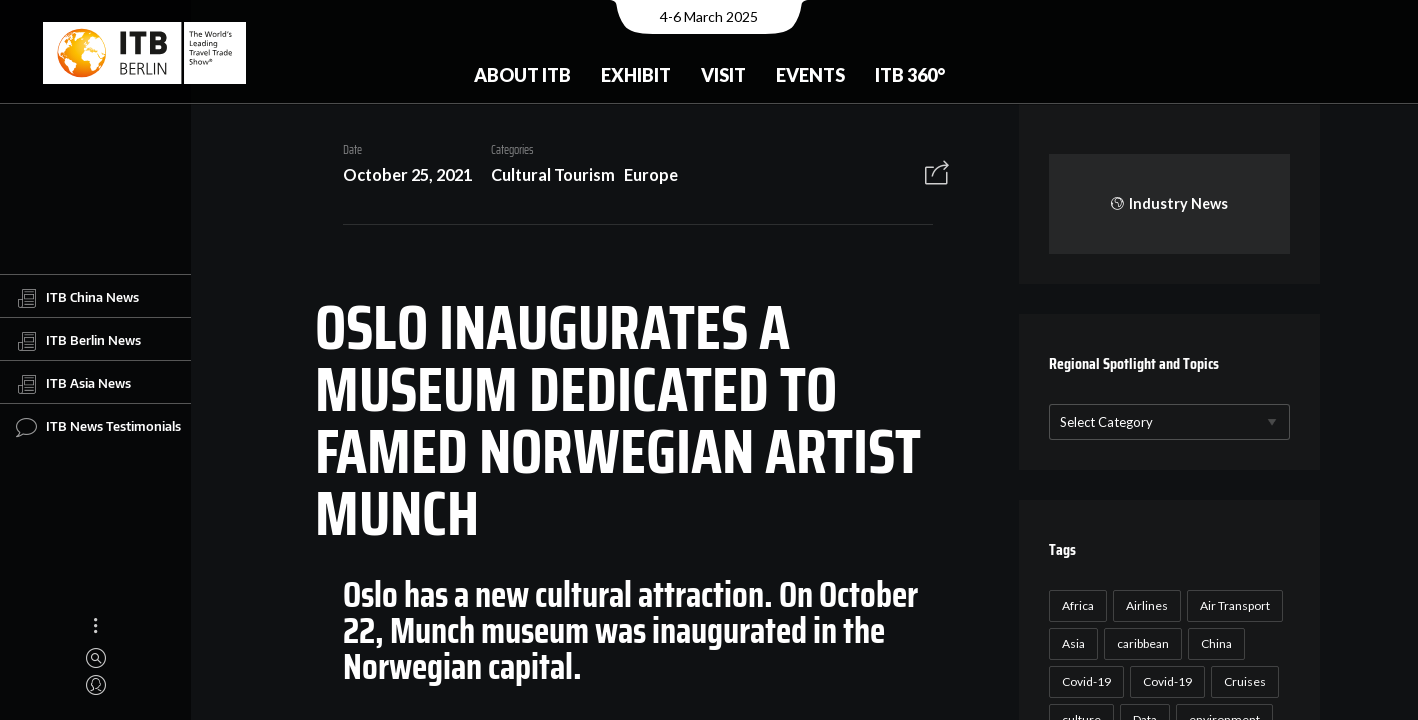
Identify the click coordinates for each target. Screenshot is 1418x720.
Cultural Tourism (546, 174)
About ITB (522, 75)
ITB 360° (910, 75)
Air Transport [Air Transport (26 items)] (1232, 605)
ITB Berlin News (78, 341)
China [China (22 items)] (1213, 643)
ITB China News (77, 298)
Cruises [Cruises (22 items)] (1242, 681)
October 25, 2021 (400, 174)
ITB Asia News (73, 384)
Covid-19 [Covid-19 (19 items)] (1164, 681)
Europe (644, 174)
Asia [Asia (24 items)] (1070, 643)
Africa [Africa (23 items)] (1075, 605)
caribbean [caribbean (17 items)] (1140, 643)
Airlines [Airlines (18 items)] (1144, 605)
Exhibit (636, 75)
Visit (723, 75)
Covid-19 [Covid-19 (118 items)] (1083, 681)
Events (810, 75)
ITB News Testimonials (98, 427)
